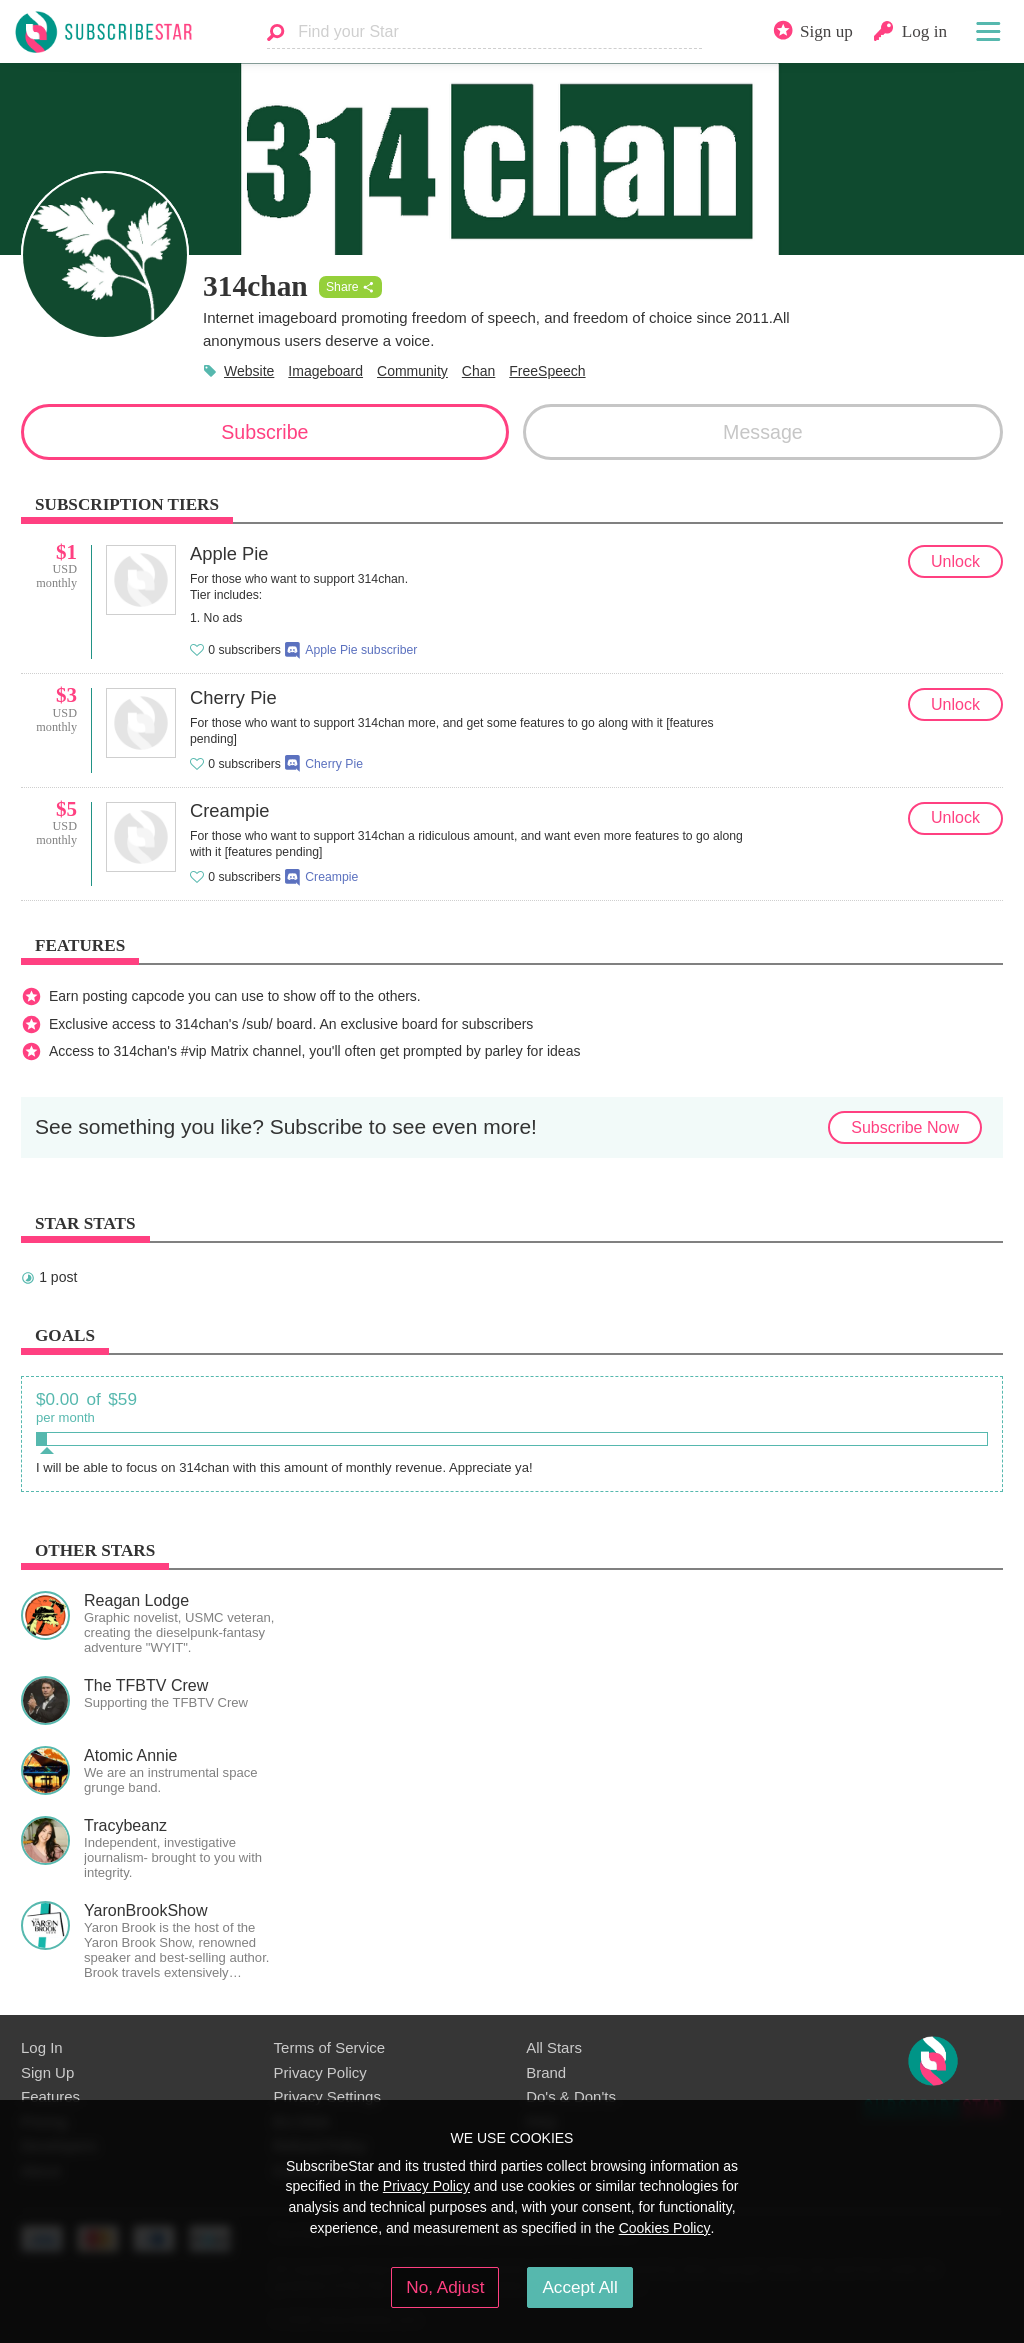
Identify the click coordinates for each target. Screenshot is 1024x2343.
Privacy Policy (320, 2072)
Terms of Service (329, 2047)
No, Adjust (445, 2287)
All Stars (554, 2047)
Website (249, 371)
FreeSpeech (547, 371)
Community (412, 371)
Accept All (579, 2287)
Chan (478, 371)
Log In (42, 2047)
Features (50, 2096)
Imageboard (325, 371)
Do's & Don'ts (571, 2096)
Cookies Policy (665, 2228)
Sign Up (47, 2072)
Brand (546, 2072)
